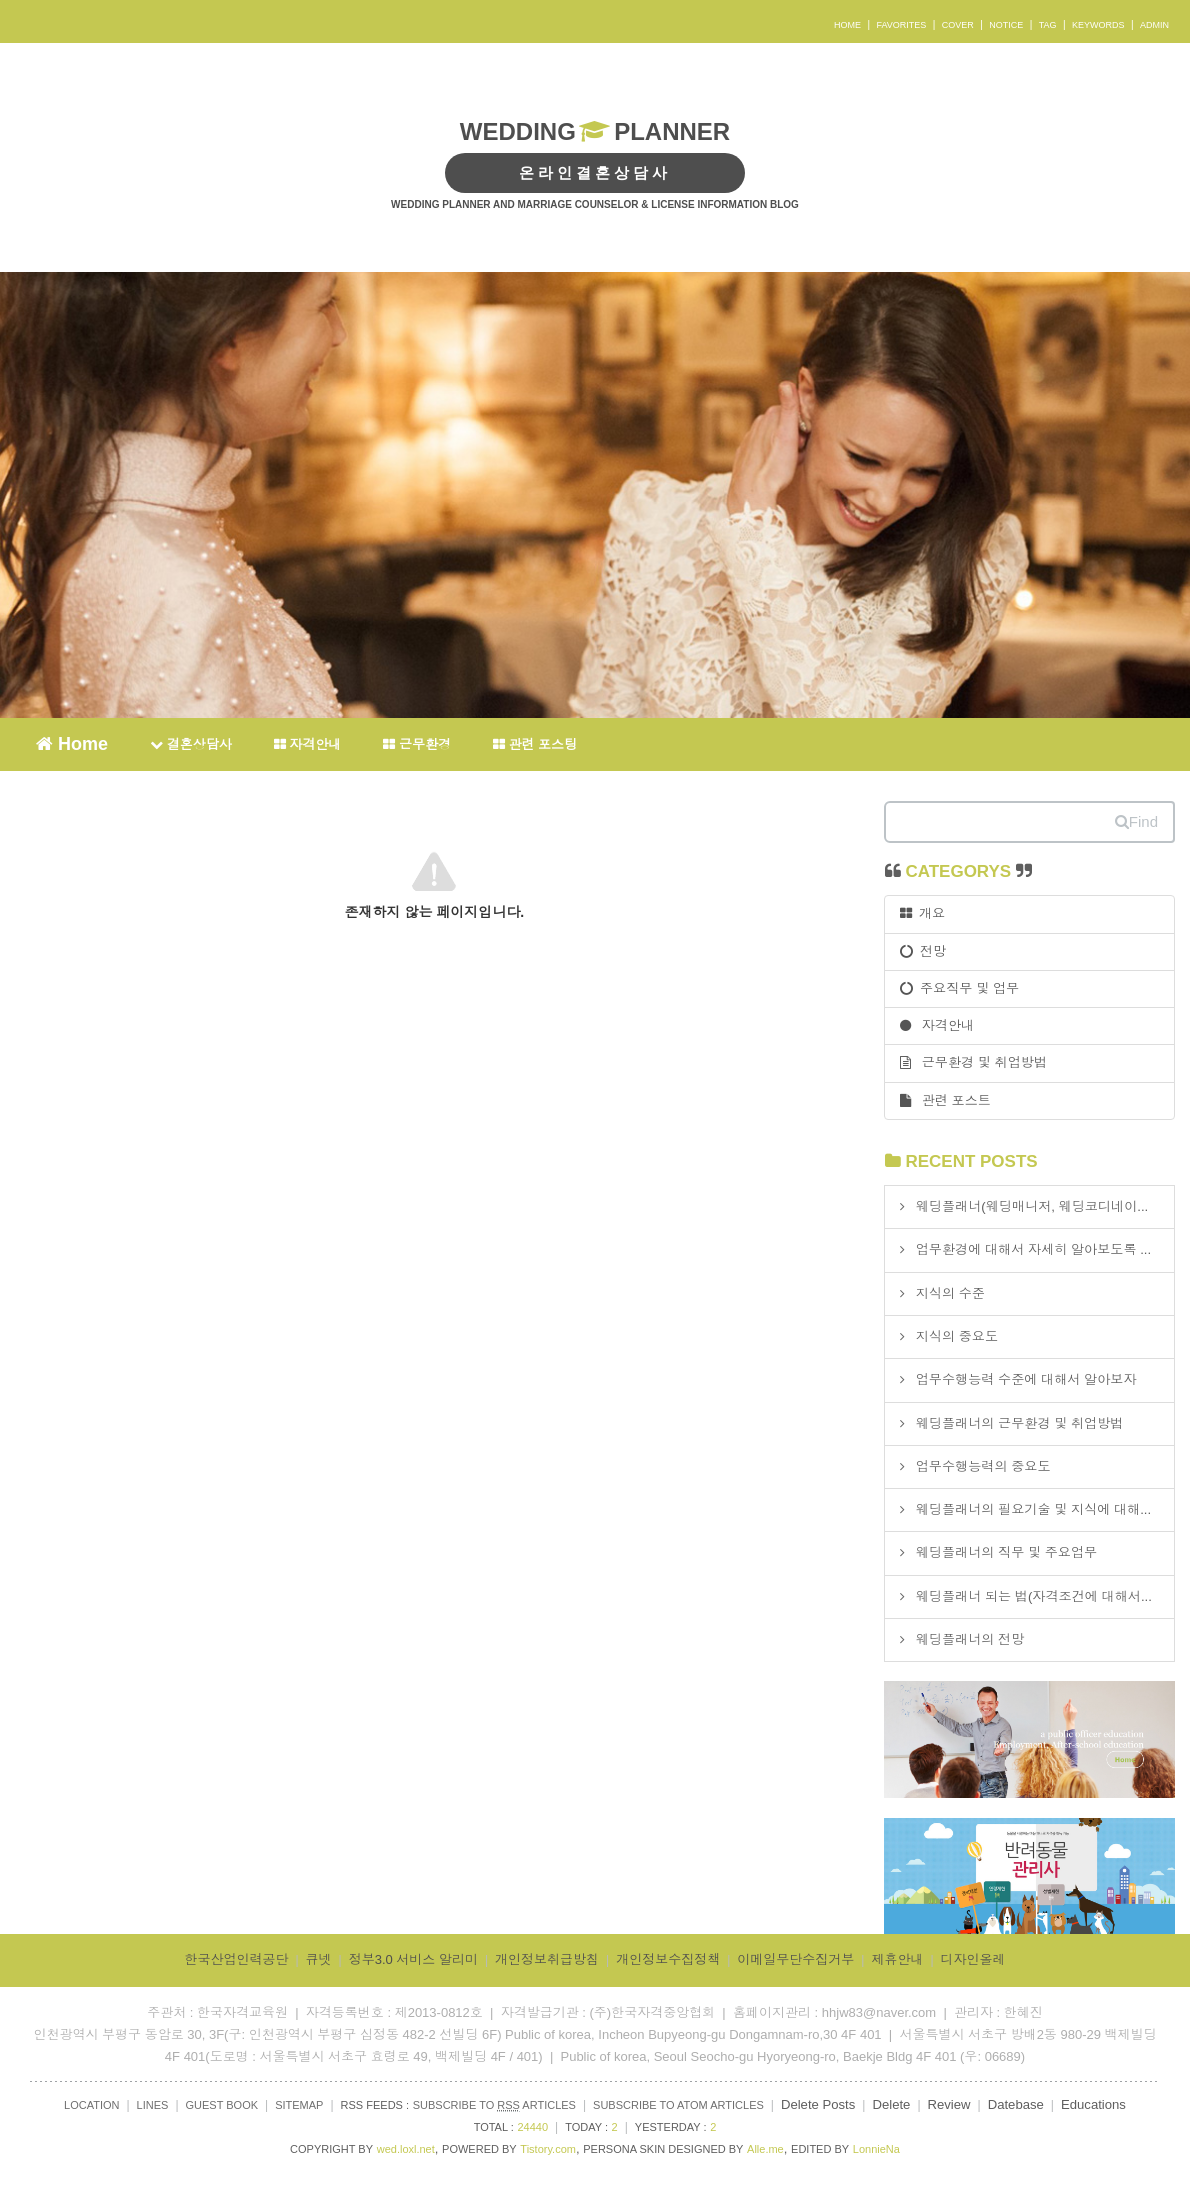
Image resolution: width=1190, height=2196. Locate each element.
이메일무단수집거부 (795, 1959)
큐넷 (319, 1959)
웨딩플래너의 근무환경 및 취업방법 (1020, 1423)
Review (949, 2104)
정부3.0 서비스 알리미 (413, 1959)
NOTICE (1006, 25)
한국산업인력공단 (236, 1959)
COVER (958, 25)
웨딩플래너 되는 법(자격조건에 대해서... (1034, 1596)
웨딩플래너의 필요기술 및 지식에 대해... (1034, 1509)
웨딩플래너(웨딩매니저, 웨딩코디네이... (1032, 1206)
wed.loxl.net (406, 2149)
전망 (923, 951)
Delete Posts (818, 2104)
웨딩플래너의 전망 (970, 1639)
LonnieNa (876, 2149)
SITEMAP (299, 2105)
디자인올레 (973, 1959)
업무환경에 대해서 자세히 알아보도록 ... (1034, 1249)
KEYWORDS (1098, 25)
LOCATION (91, 2105)
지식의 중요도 (957, 1336)
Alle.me (765, 2149)
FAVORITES (901, 25)
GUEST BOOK (222, 2105)
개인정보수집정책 (668, 1959)
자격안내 (308, 744)
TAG (1048, 25)
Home (72, 743)
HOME (847, 25)
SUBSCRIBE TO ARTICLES (494, 2105)
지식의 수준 (950, 1293)
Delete (891, 2104)
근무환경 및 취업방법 (973, 1062)
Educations (1093, 2104)
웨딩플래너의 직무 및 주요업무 (1007, 1552)
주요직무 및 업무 (959, 988)
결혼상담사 (191, 744)
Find (1136, 821)
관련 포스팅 (535, 744)
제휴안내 (897, 1959)
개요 (923, 913)
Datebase (1016, 2104)
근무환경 (417, 744)
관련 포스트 (945, 1100)
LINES (153, 2105)
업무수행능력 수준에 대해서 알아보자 (1026, 1379)
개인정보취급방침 (547, 1959)
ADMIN (1154, 25)
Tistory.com (548, 2149)
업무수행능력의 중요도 (983, 1466)
